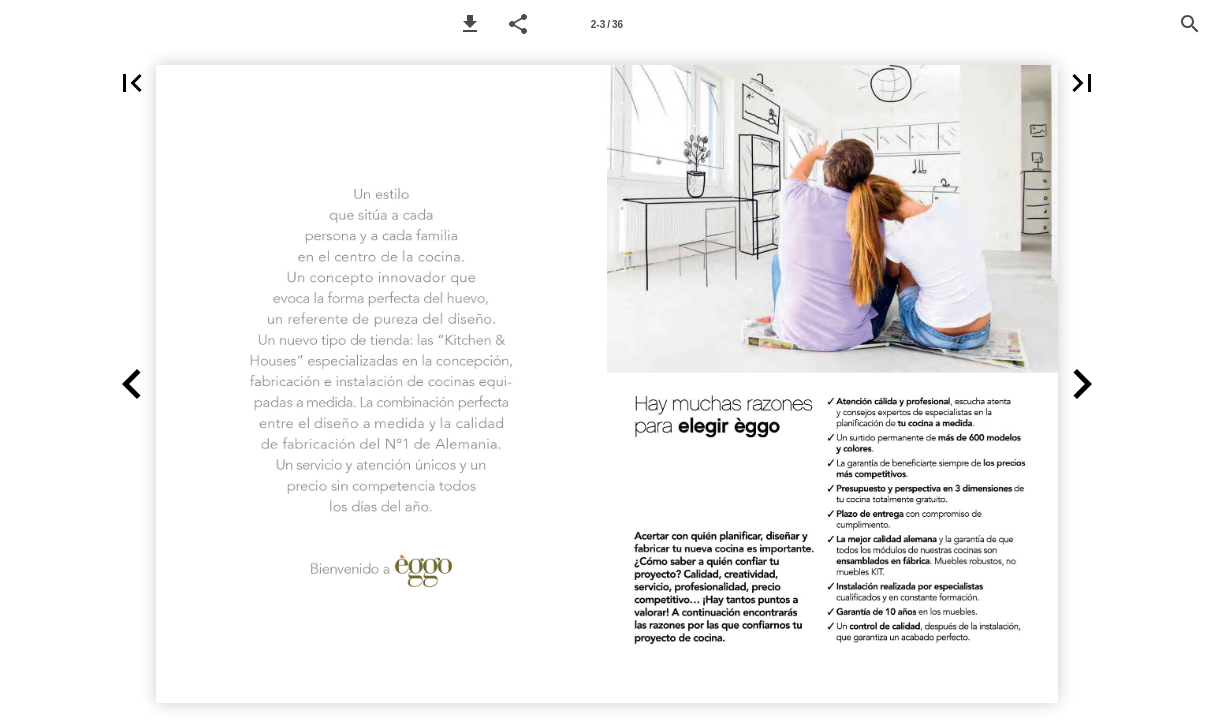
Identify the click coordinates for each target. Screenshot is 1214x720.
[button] (470, 24)
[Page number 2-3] (607, 24)
